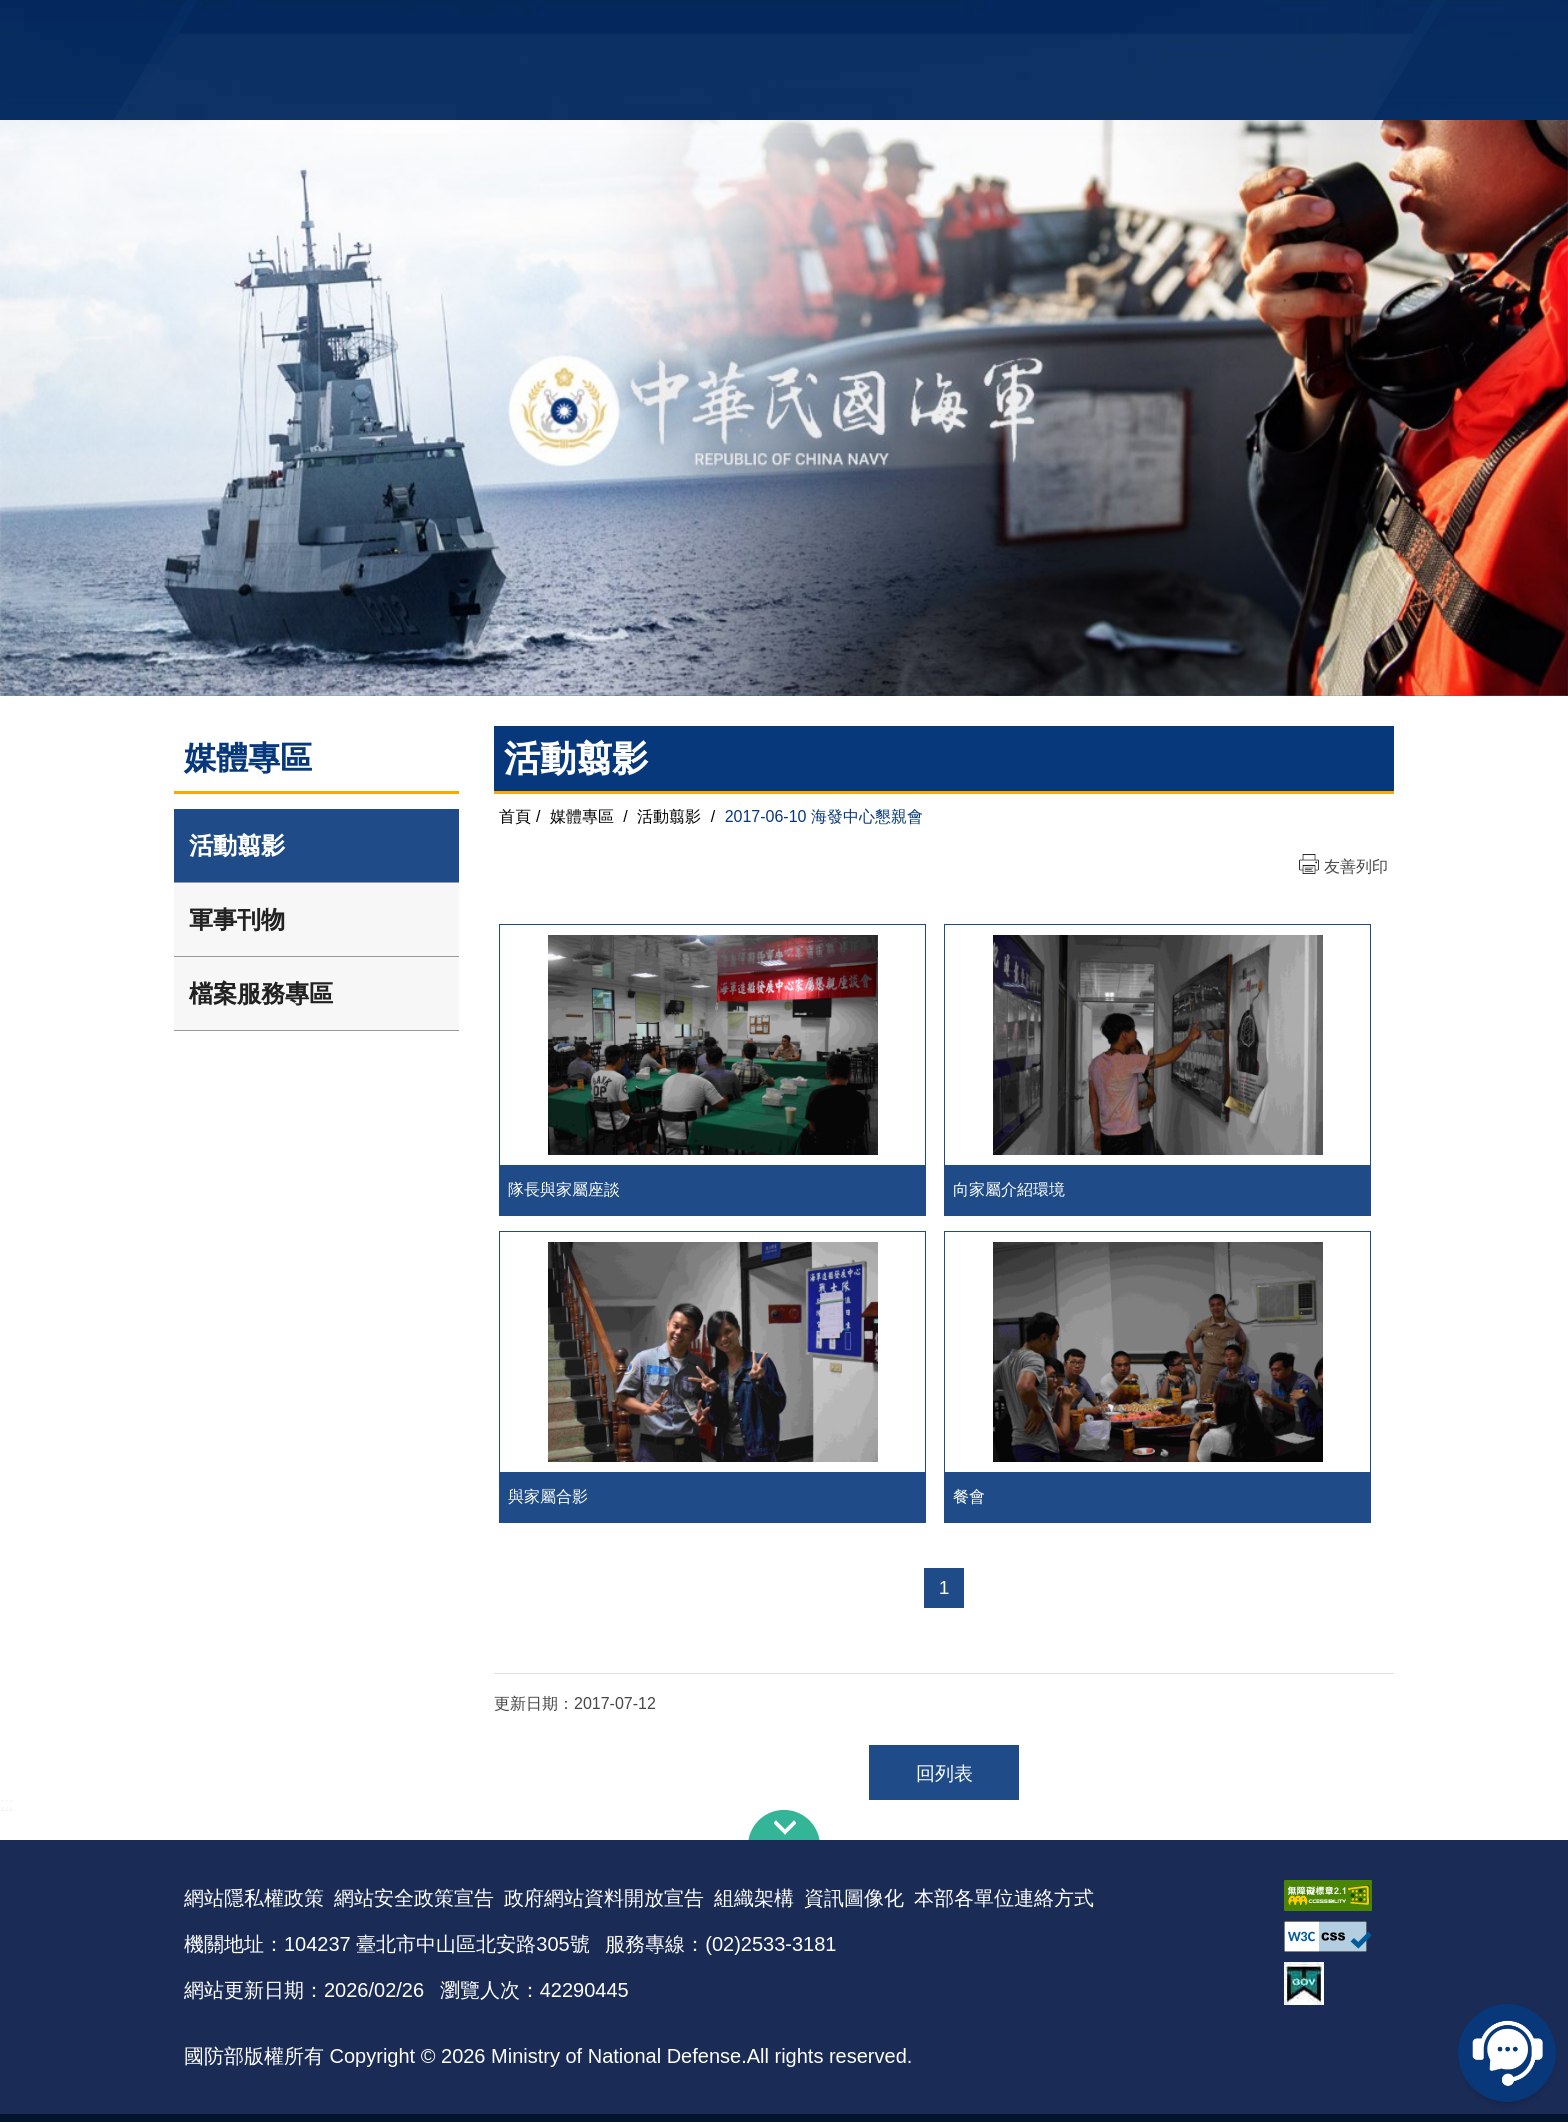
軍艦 (1156, 25)
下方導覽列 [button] (784, 1833)
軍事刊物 (237, 919)
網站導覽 (777, 25)
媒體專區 (582, 816)
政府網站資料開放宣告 (604, 1906)
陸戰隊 (1270, 25)
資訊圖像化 (854, 1906)
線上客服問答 (1508, 2052)
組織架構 (754, 1906)
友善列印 (1356, 866)
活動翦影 (237, 845)
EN (825, 25)
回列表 (944, 1781)
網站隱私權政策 (254, 1906)
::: (6, 1811)
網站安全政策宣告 (414, 1906)
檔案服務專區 (261, 993)
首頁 (515, 816)
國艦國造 (1209, 25)
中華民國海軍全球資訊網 (489, 27)
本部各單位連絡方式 (1004, 1906)
